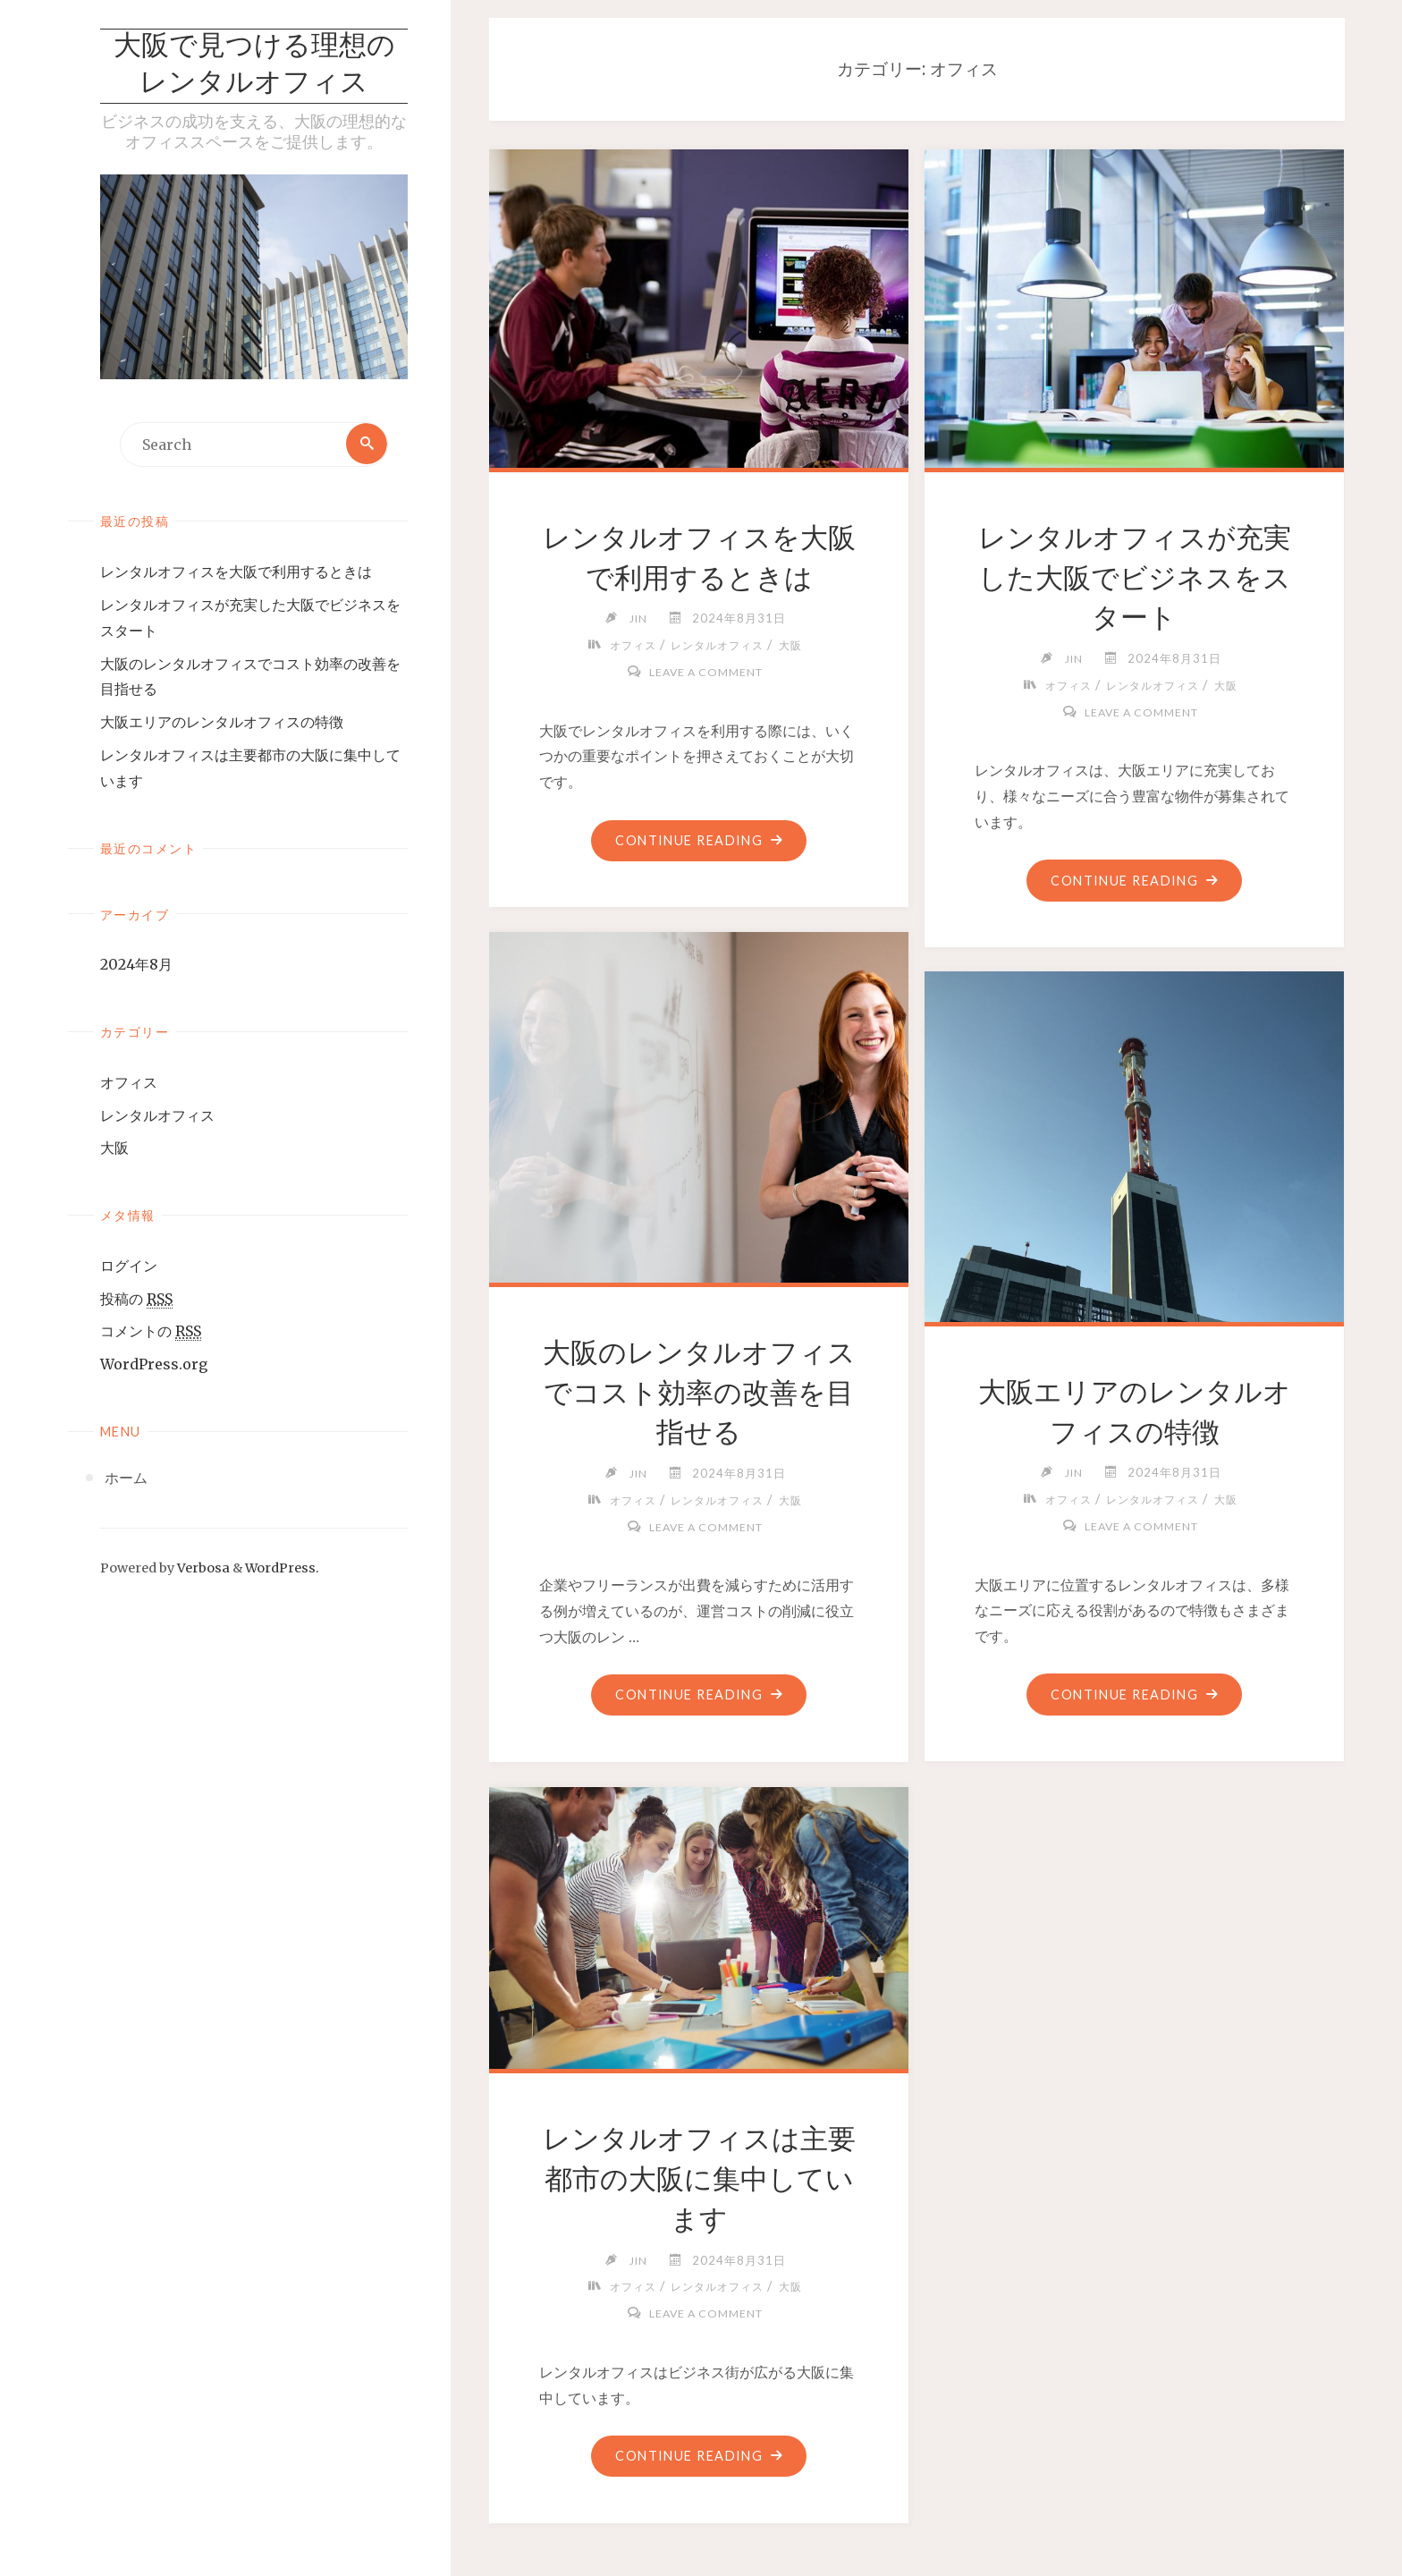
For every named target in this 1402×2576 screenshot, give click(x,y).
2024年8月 (136, 966)
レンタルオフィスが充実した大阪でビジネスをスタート (1134, 578)
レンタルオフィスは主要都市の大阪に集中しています (699, 2179)
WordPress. (282, 1570)
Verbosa (202, 1570)
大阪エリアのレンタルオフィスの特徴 (221, 724)
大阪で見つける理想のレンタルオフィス (254, 66)
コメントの (150, 1333)
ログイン (128, 1266)
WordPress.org (153, 1366)
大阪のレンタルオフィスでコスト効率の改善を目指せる (699, 1393)
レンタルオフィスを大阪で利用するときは (236, 573)
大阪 (114, 1149)
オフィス (128, 1083)
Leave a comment (705, 672)
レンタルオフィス (157, 1116)
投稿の (136, 1300)
